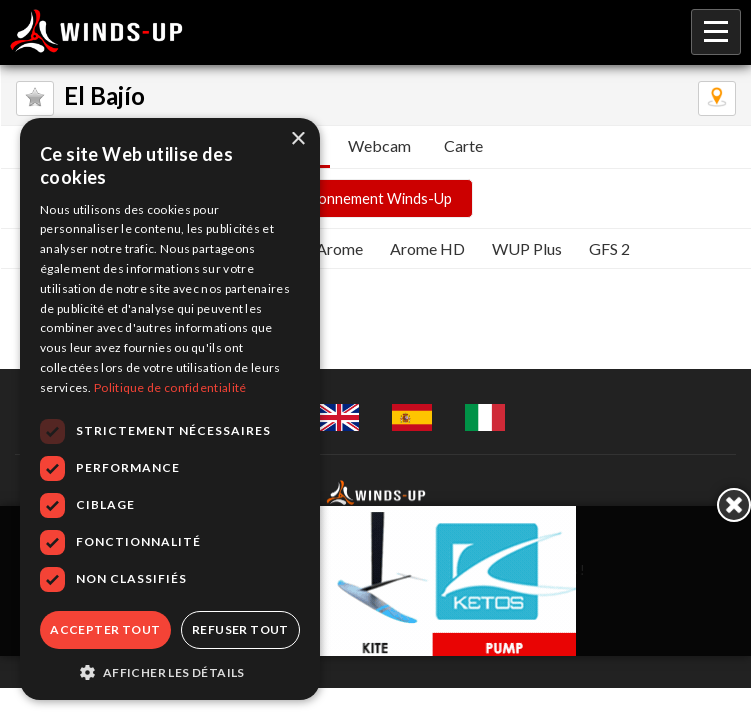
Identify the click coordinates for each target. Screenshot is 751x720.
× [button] (297, 139)
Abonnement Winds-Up (376, 198)
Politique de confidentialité (170, 387)
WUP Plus (527, 248)
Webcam (379, 145)
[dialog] (170, 409)
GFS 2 (609, 248)
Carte (463, 145)
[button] (170, 671)
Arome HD (427, 248)
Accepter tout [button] (105, 629)
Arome (339, 248)
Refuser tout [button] (240, 629)
